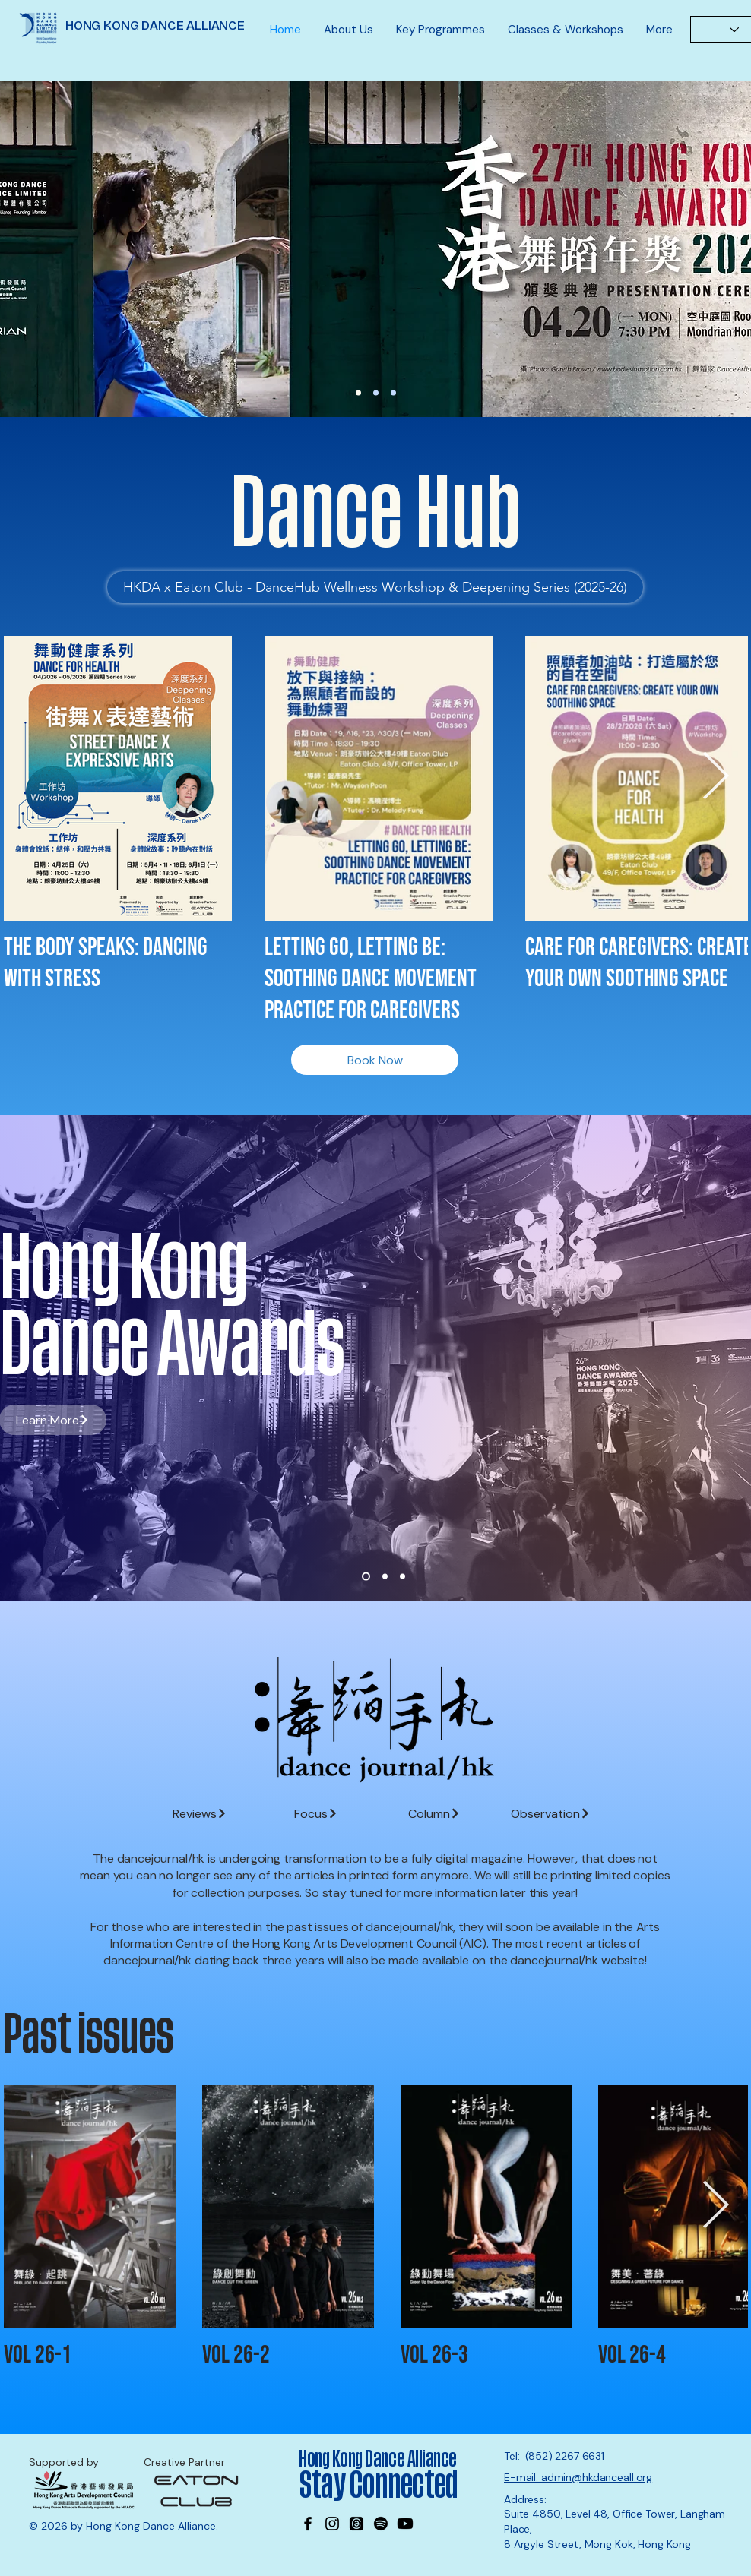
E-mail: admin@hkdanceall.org (578, 2477)
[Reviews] (199, 1813)
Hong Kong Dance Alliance (378, 2459)
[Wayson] (376, 393)
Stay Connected (380, 2485)
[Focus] (315, 1813)
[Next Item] (715, 777)
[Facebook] (308, 2523)
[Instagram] (332, 2523)
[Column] (434, 1813)
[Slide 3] (402, 1576)
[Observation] (550, 1813)
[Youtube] (405, 2523)
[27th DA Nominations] (358, 393)
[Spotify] (381, 2523)
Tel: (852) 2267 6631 (554, 2456)
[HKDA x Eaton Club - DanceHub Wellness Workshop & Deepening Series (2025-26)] (375, 587)
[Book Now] (374, 1060)
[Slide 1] (366, 1576)
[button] (348, 29)
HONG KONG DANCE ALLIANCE (155, 25)
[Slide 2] (385, 1576)
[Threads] (356, 2523)
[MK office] (393, 393)
